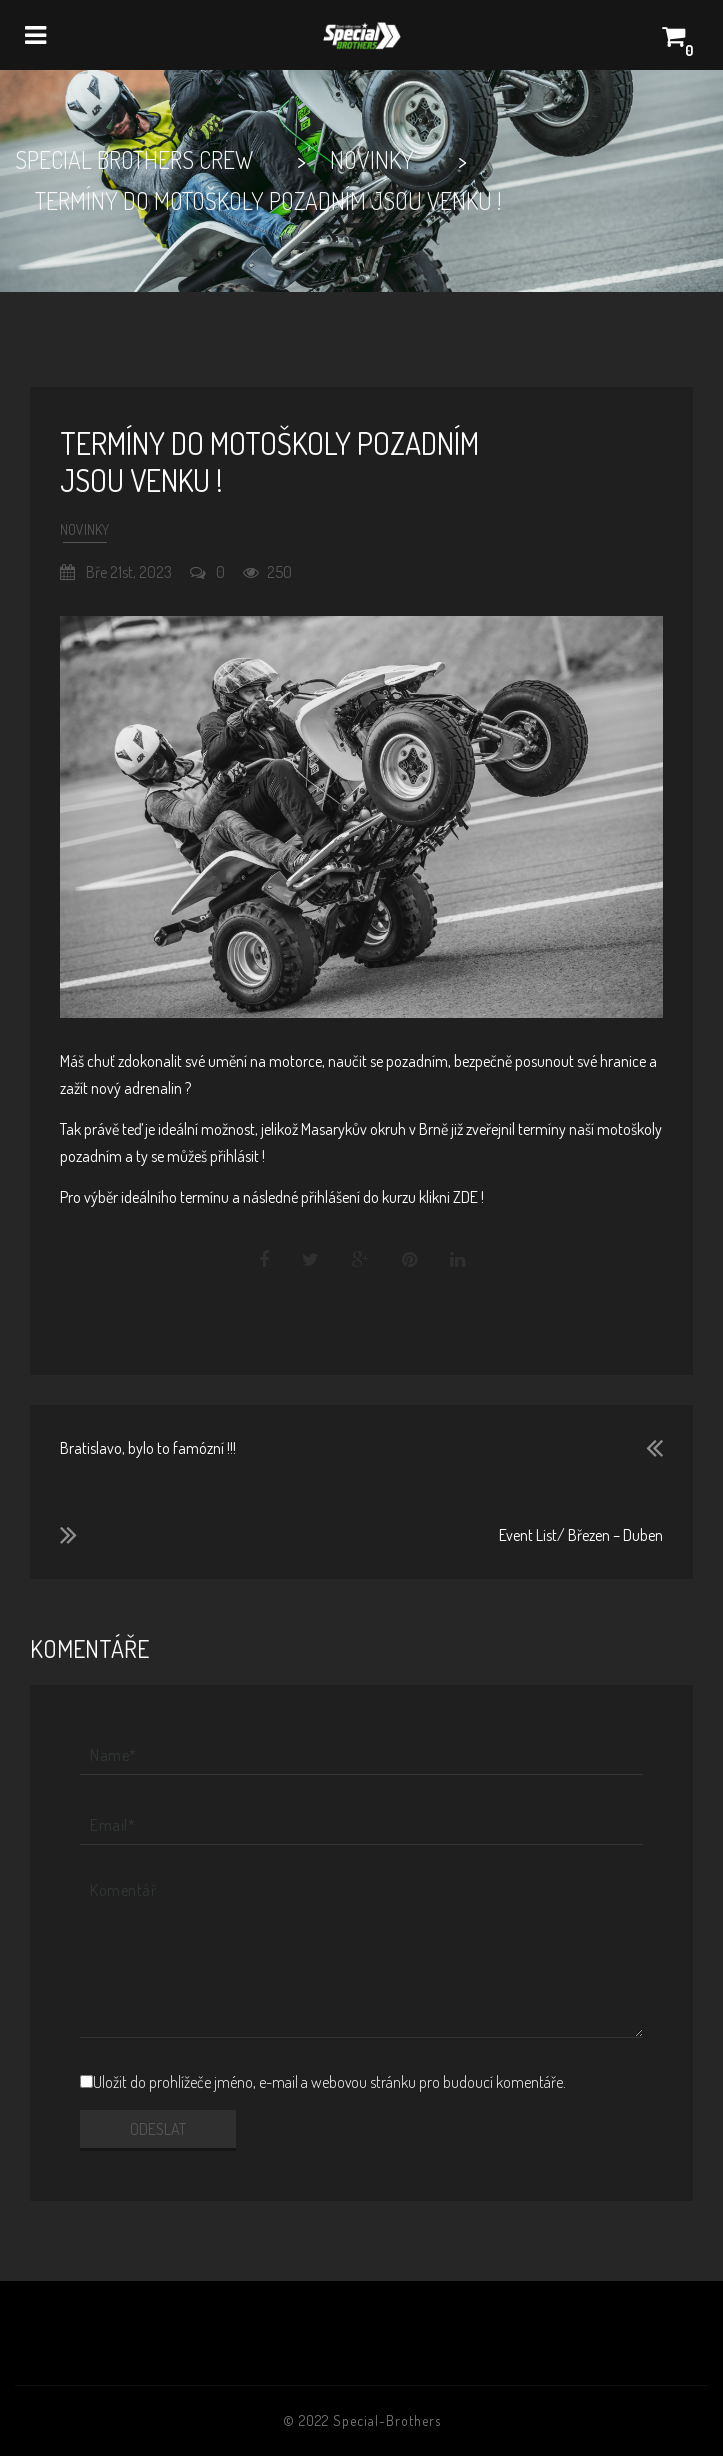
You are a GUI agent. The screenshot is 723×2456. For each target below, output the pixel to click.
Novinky (84, 529)
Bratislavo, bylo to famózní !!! (148, 1448)
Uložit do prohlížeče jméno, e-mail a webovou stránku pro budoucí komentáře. (329, 2082)
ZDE (465, 1197)
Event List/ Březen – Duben (581, 1535)
